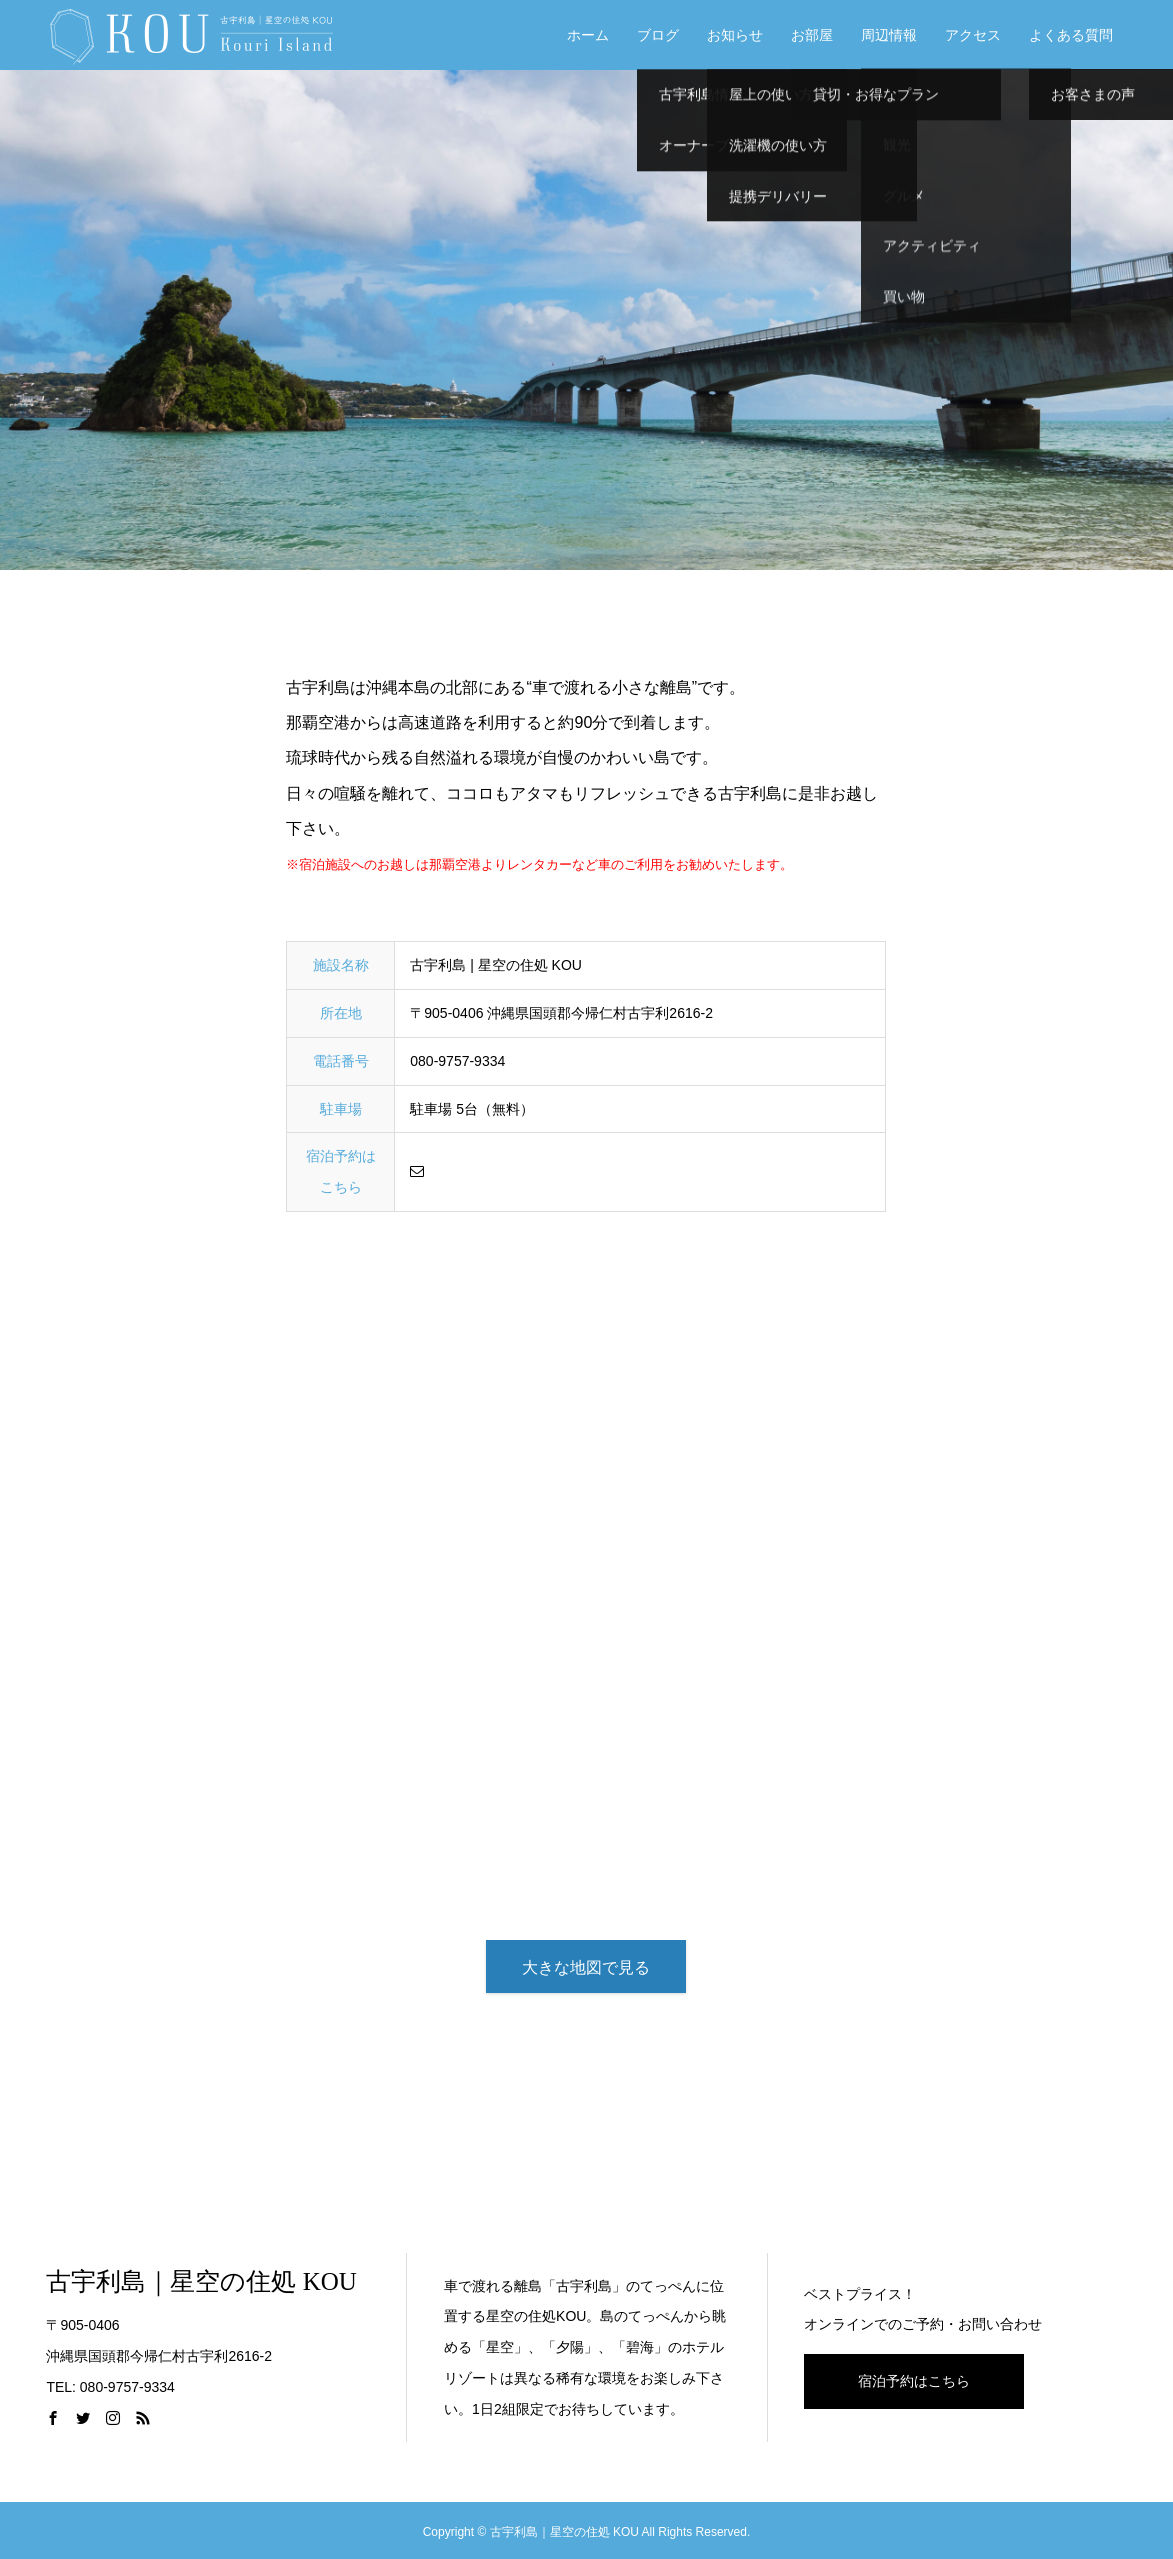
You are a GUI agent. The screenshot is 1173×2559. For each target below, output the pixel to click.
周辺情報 (889, 35)
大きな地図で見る (586, 1967)
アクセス (973, 35)
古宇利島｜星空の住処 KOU (201, 2281)
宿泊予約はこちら (914, 2381)
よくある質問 (1071, 35)
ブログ (658, 35)
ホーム (588, 35)
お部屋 (812, 35)
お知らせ (735, 35)
